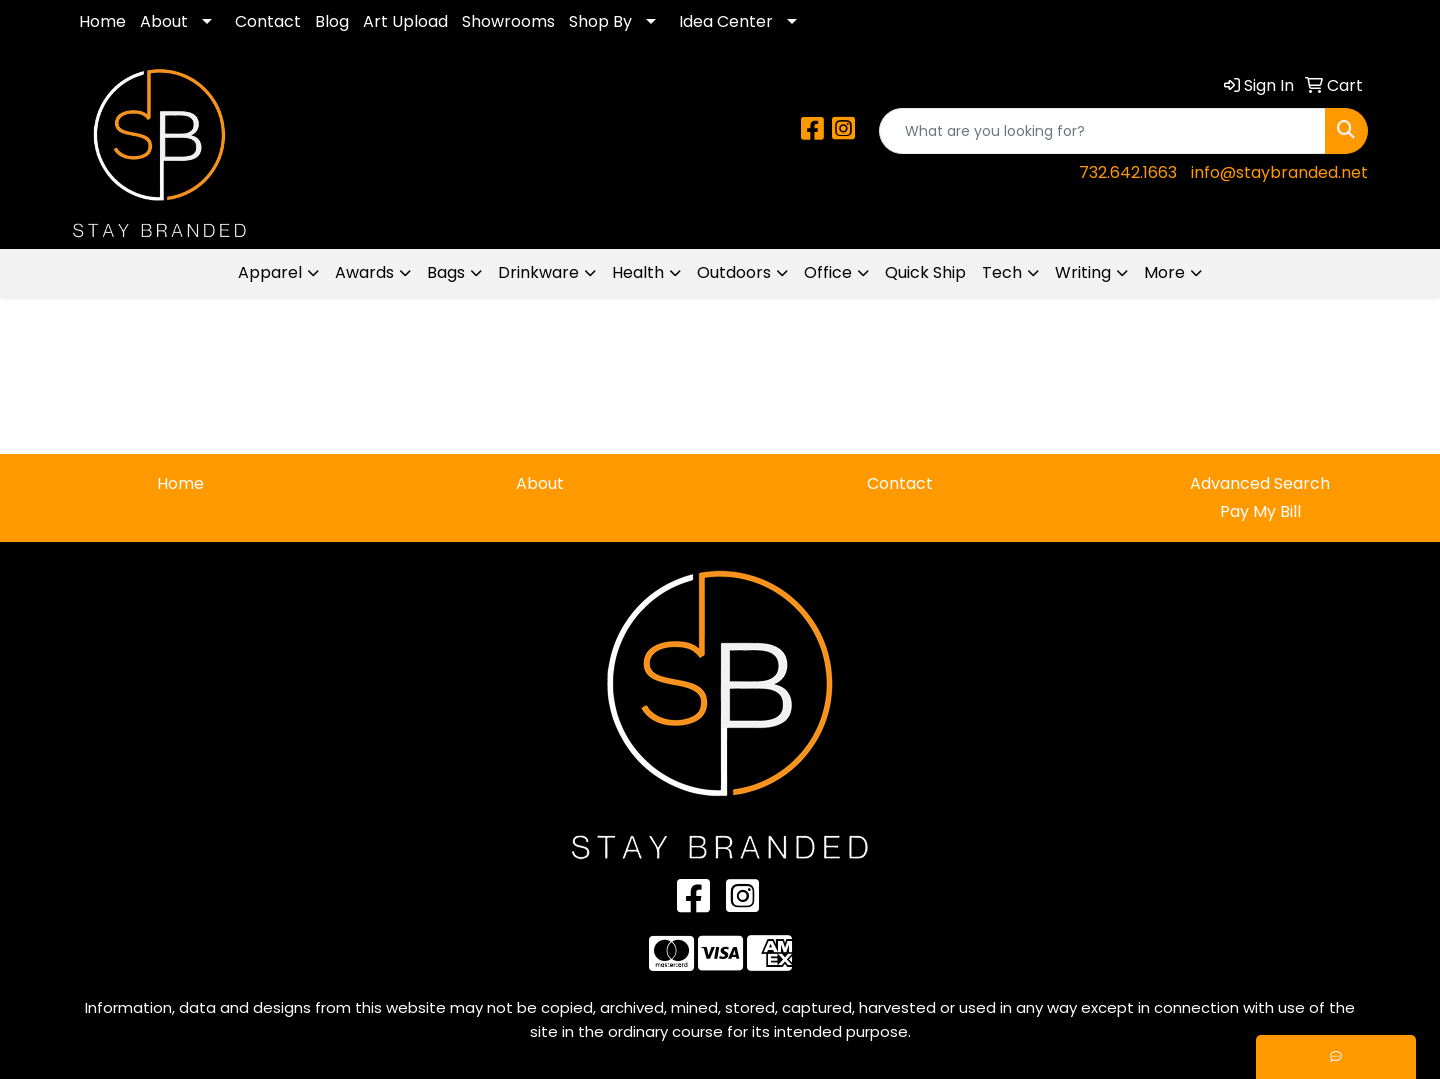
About (164, 21)
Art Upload (405, 21)
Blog (332, 21)
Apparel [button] (270, 272)
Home (102, 21)
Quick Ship (925, 272)
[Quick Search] (1102, 131)
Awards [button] (364, 272)
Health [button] (638, 272)
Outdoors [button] (734, 272)
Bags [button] (446, 272)
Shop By (600, 21)
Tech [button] (1002, 272)
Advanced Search (1260, 483)
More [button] (1164, 272)
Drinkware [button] (538, 272)
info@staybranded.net (1279, 172)
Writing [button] (1083, 272)
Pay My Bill (1260, 511)
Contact (268, 21)
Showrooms (508, 21)
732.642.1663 (1128, 172)
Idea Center (726, 21)
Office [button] (828, 272)
